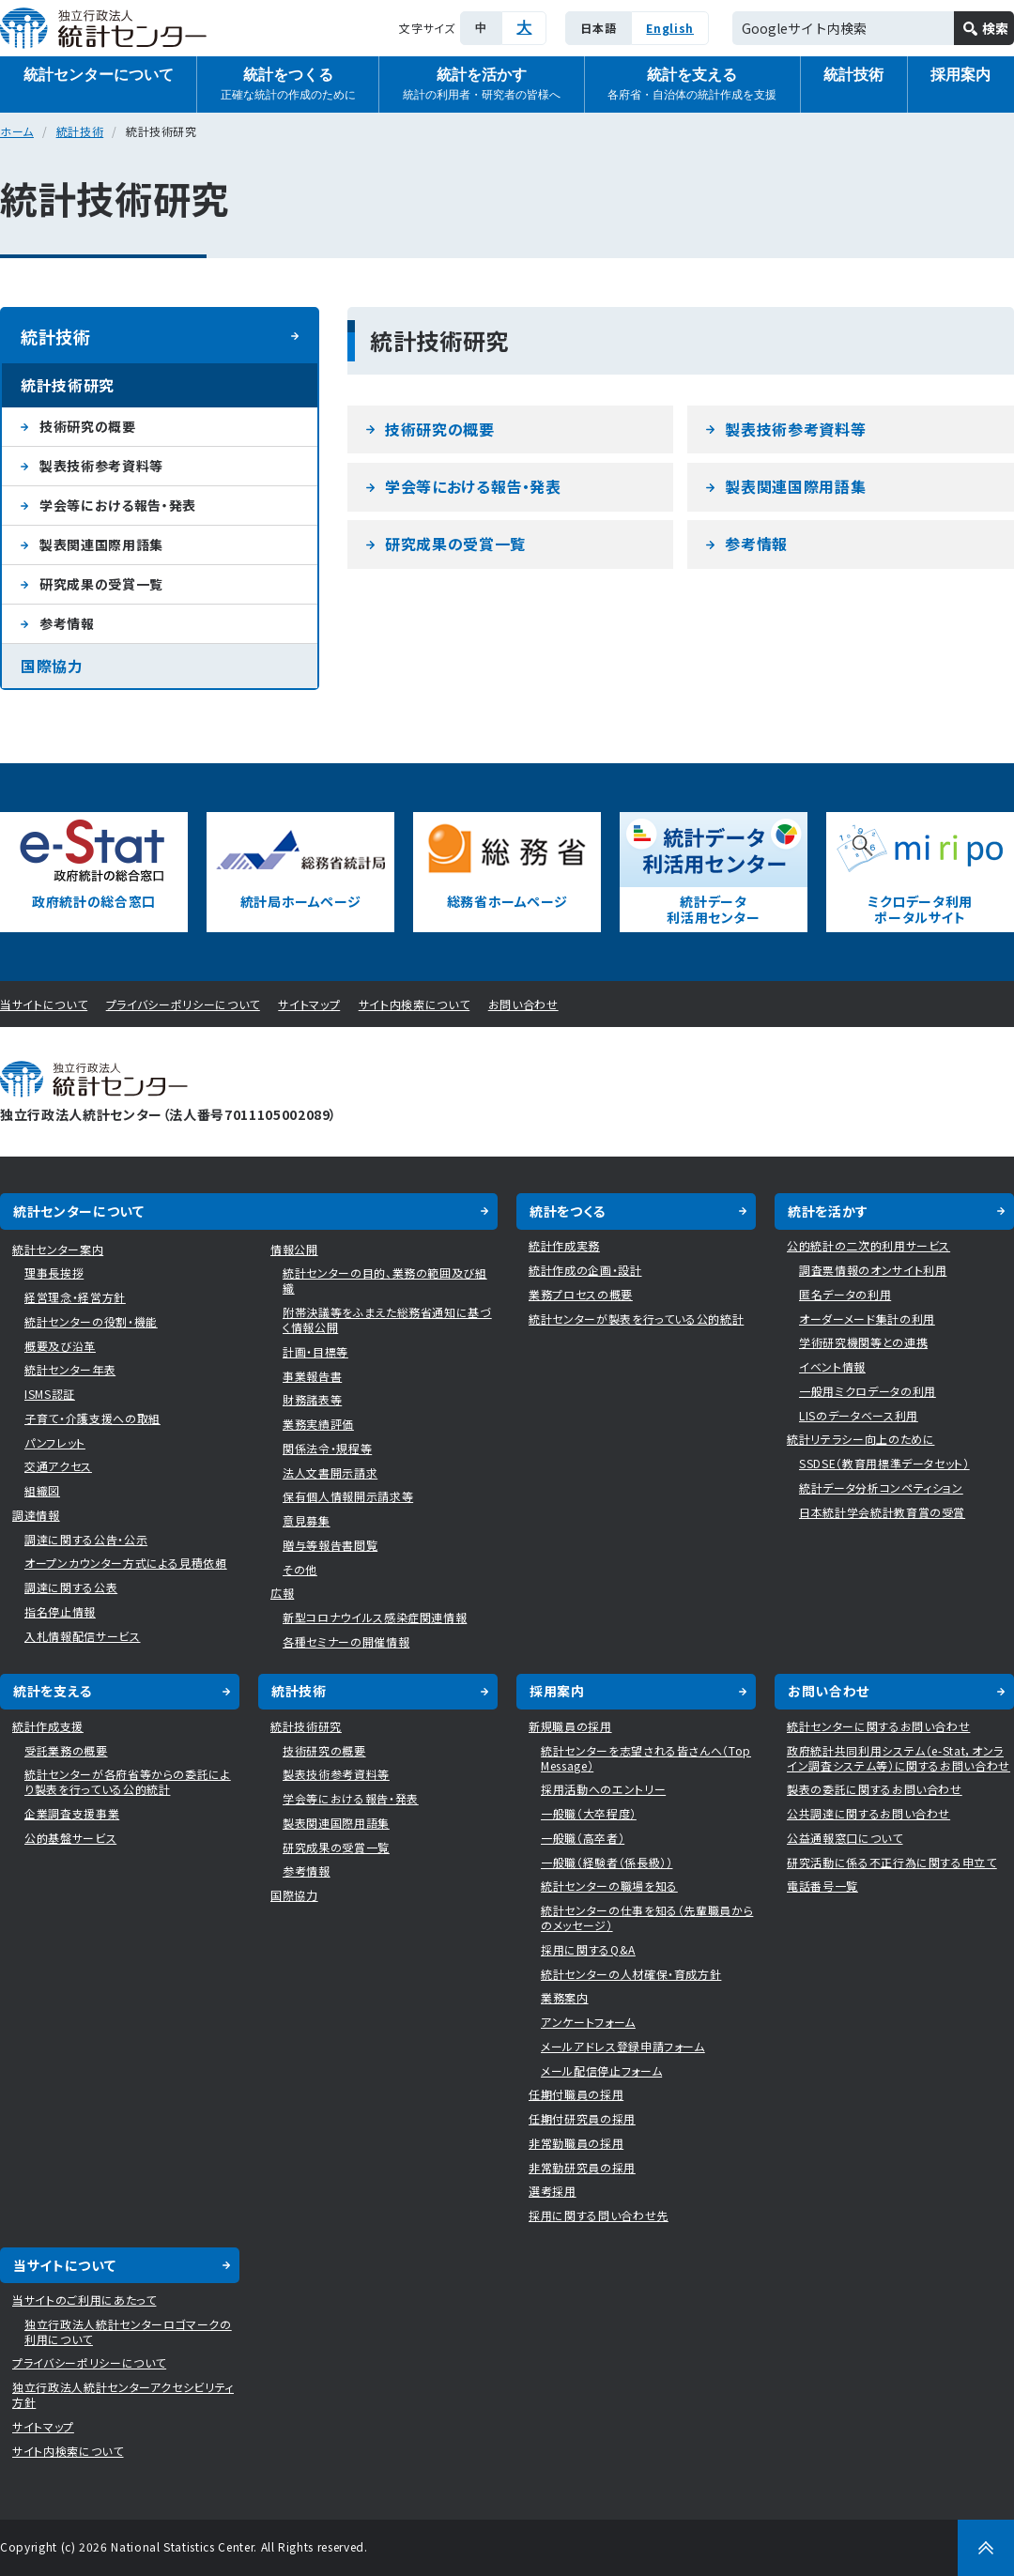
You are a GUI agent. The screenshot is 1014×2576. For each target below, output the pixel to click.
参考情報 (756, 543)
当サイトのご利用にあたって (84, 2300)
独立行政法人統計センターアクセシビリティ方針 (123, 2394)
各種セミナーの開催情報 (346, 1641)
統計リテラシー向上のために (860, 1439)
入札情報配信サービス (82, 1636)
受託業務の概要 (66, 1750)
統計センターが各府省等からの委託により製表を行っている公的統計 (127, 1781)
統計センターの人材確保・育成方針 (631, 1974)
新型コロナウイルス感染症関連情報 (375, 1617)
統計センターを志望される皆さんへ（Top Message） (646, 1757)
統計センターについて (98, 75)
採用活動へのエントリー (603, 1789)
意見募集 (306, 1520)
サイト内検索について (414, 1004)
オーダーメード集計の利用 (867, 1318)
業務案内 (565, 1997)
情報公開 (294, 1249)
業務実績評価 (318, 1424)
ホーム (17, 131)
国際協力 (52, 665)
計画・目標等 (315, 1351)
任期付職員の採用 (576, 2094)
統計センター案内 (57, 1249)
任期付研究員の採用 (582, 2118)
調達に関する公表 (70, 1587)
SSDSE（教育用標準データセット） (884, 1463)
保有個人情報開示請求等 (348, 1496)
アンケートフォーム (588, 2022)
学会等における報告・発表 (473, 486)
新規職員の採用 (570, 1726)
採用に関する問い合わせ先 (598, 2215)
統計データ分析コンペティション (881, 1487)
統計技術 (853, 75)
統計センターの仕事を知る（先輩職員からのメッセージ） (647, 1917)
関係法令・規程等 (327, 1448)
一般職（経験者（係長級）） (606, 1862)
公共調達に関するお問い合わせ (868, 1813)
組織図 (42, 1490)
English (670, 28)
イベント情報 (832, 1366)
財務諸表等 (312, 1399)
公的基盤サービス (70, 1838)
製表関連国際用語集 (795, 486)
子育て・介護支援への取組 (92, 1418)
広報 (282, 1593)
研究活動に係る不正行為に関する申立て (892, 1862)
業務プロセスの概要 (581, 1294)
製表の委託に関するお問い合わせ (874, 1789)
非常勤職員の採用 (576, 2143)
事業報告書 (312, 1376)
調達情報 (36, 1515)
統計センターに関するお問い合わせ (878, 1726)
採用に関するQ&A (588, 1949)
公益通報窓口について (845, 1838)
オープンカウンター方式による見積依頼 (125, 1563)
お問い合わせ (523, 1004)
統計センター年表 (69, 1369)
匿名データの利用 (845, 1294)
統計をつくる (288, 85)
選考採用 (552, 2191)
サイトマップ (309, 1004)
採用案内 (557, 1690)
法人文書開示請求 (330, 1472)
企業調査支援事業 (71, 1813)
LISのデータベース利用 (858, 1415)
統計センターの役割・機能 (91, 1321)
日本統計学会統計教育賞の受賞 (882, 1512)
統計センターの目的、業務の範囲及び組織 (385, 1280)
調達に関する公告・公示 (85, 1539)
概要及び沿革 (60, 1346)
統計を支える (691, 85)
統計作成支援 (48, 1726)
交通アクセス (58, 1466)
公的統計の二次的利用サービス (868, 1245)
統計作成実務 (564, 1245)
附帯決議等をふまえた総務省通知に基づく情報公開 (387, 1319)
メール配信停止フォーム (601, 2070)
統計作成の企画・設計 (585, 1270)
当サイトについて (43, 1004)
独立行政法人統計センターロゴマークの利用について (128, 2331)
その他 (300, 1569)
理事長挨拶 (54, 1272)
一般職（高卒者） (582, 1838)
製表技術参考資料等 (795, 429)
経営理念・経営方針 (75, 1297)
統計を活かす (482, 85)
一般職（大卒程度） (589, 1813)
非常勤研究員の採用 (582, 2167)
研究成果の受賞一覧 (455, 543)
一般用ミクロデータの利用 (867, 1391)
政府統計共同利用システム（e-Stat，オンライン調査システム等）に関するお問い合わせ (898, 1757)
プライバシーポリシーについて (183, 1004)
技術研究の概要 (440, 429)
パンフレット (54, 1442)
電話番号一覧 (822, 1886)
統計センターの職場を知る (609, 1886)
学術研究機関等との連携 (863, 1342)
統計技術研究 (68, 385)
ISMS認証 (49, 1394)
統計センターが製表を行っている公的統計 (636, 1318)
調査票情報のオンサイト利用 (872, 1270)
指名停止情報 (60, 1611)
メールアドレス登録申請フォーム (623, 2046)
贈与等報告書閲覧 (330, 1545)
